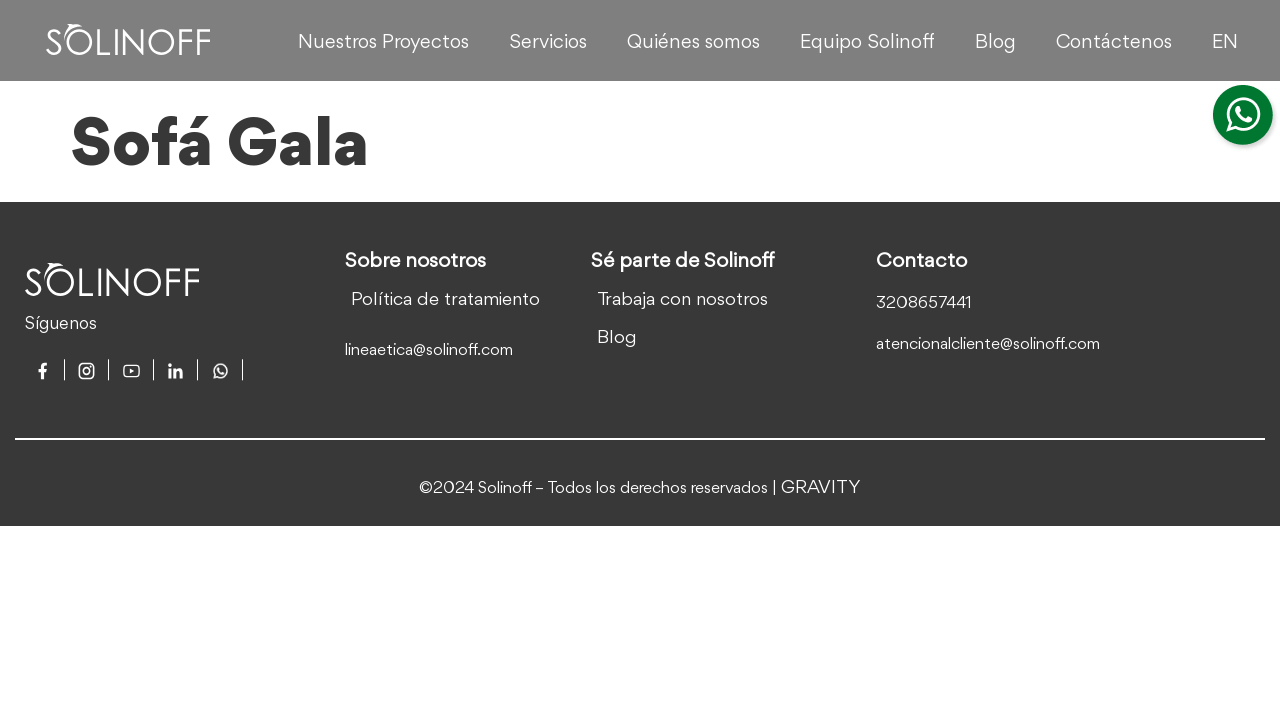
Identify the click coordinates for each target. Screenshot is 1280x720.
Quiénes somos (693, 43)
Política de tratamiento (445, 300)
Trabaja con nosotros (682, 300)
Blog (995, 43)
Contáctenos (1114, 43)
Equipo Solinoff (867, 43)
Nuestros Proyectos (383, 43)
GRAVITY (821, 488)
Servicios (548, 43)
